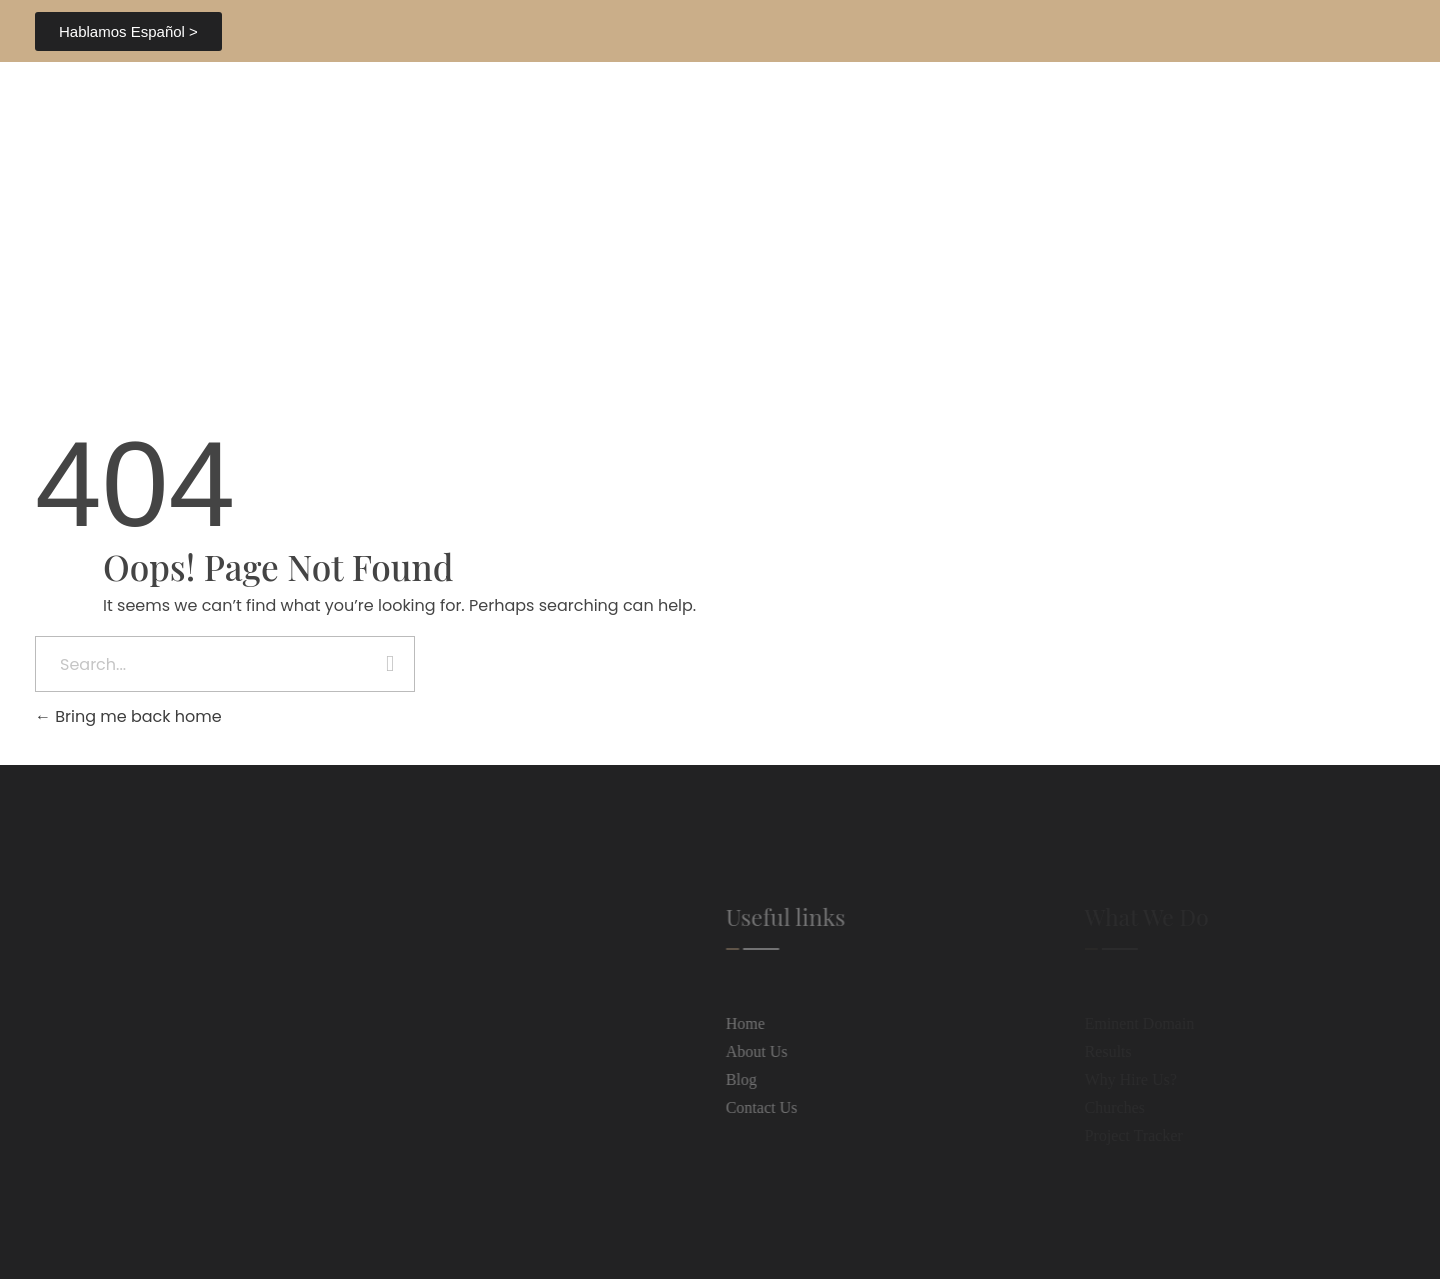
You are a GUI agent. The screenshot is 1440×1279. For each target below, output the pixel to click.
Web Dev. (943, 1237)
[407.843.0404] (1112, 31)
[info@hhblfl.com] (63, 1142)
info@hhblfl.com (141, 1141)
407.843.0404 (1177, 29)
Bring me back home (128, 716)
